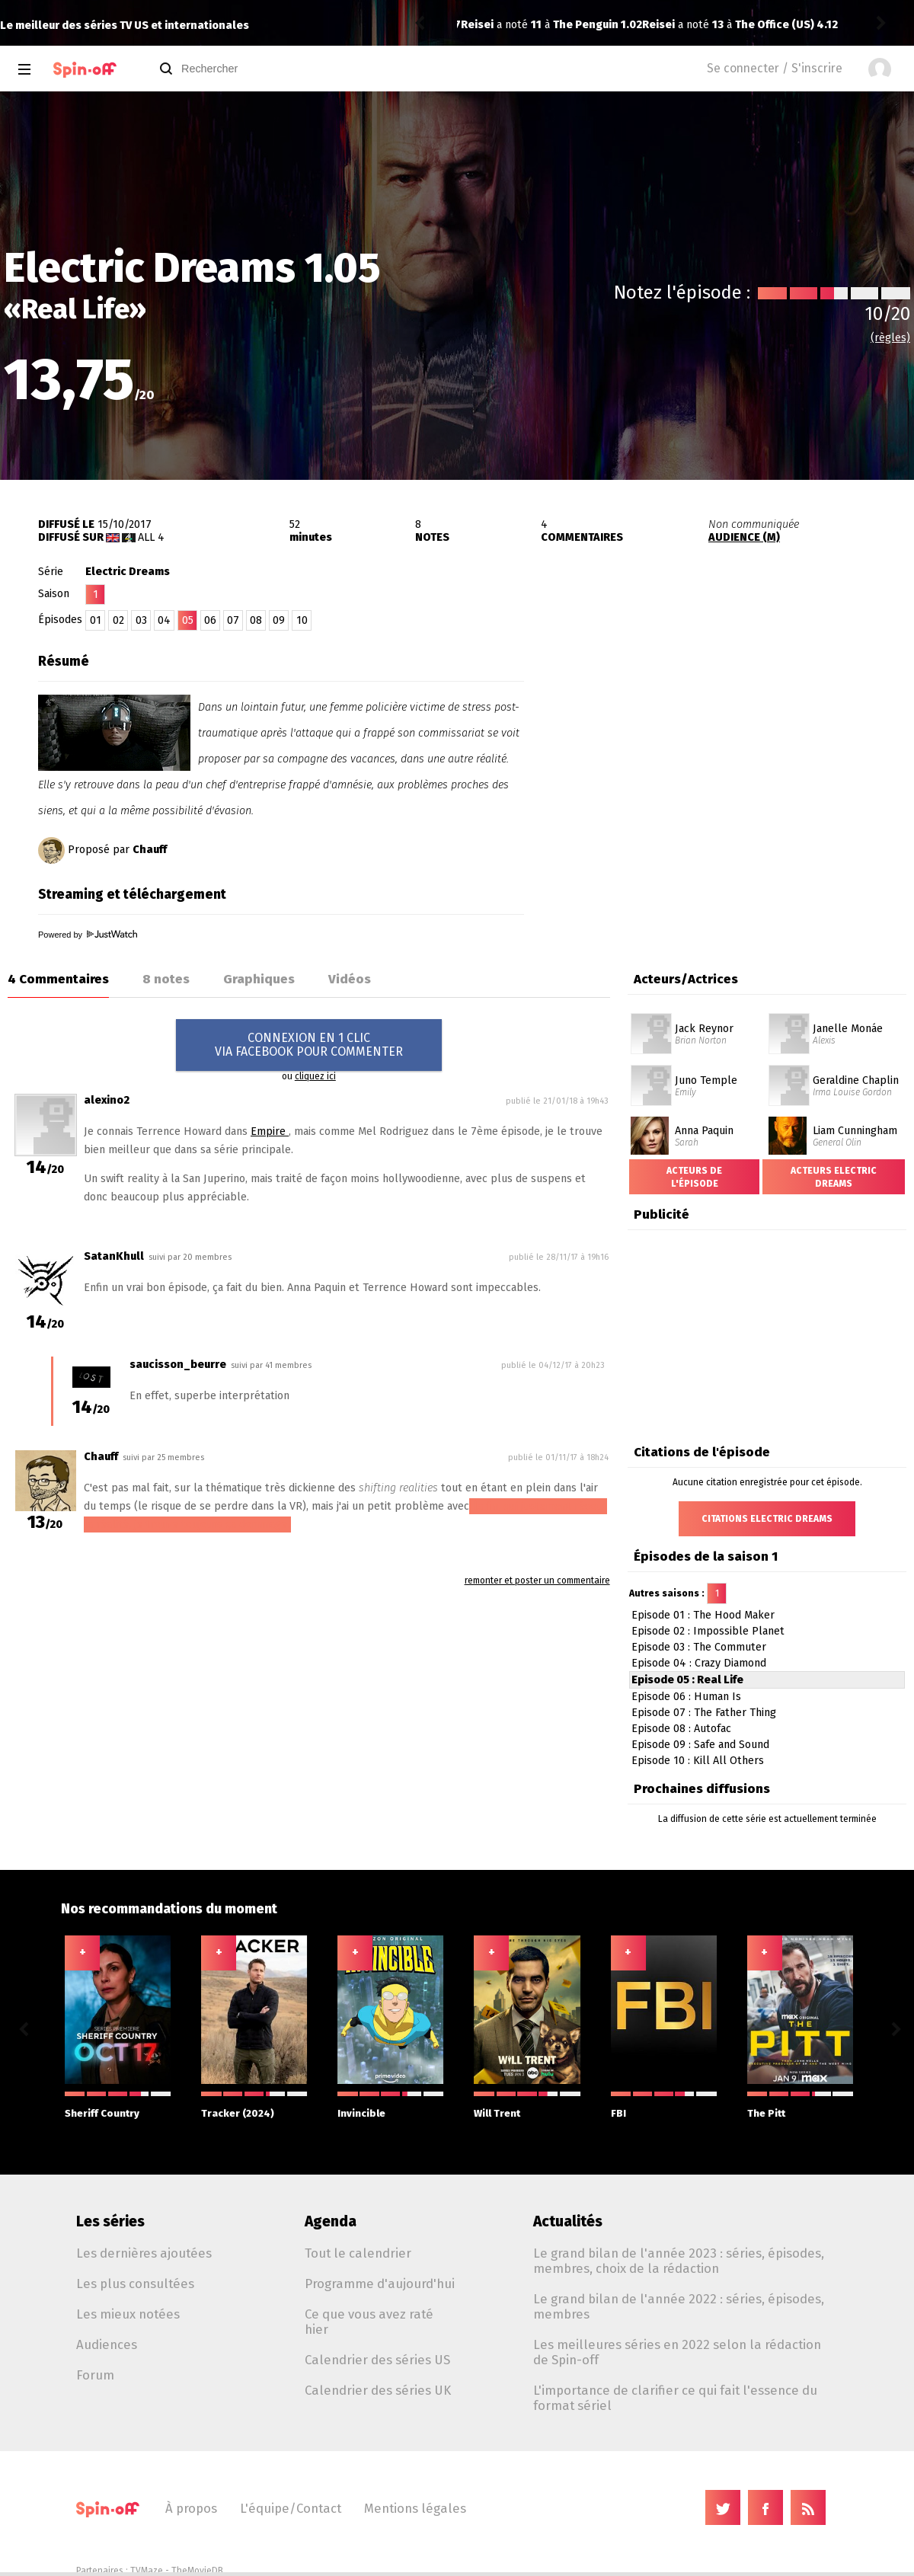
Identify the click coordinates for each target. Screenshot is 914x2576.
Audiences (106, 2344)
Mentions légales (415, 2508)
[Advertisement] (736, 741)
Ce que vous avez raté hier (369, 2321)
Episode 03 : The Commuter (698, 1647)
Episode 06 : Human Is (686, 1696)
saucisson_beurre (177, 1364)
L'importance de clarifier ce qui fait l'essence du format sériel (675, 2398)
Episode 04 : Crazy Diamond (698, 1663)
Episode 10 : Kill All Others (697, 1760)
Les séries (110, 2221)
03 (141, 620)
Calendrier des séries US (377, 2359)
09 (279, 620)
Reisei (477, 24)
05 (187, 620)
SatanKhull (114, 1256)
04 (164, 620)
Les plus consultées (135, 2283)
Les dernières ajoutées (144, 2253)
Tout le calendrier (358, 2253)
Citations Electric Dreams (767, 1518)
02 (118, 620)
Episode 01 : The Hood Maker (703, 1615)
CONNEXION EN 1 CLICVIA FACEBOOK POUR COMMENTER (309, 1045)
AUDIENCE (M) (744, 537)
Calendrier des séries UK (378, 2390)
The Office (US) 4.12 (605, 24)
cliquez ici (315, 1076)
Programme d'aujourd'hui (380, 2283)
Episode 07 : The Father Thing (703, 1712)
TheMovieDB (197, 2570)
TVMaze (146, 2570)
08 (256, 620)
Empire (270, 1131)
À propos (191, 2508)
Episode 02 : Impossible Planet (708, 1631)
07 (233, 620)
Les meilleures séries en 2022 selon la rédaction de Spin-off (677, 2352)
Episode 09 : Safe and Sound (700, 1744)
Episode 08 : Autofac (681, 1728)
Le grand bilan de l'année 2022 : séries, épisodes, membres (678, 2306)
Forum (95, 2375)
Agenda (330, 2221)
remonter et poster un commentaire (537, 1580)
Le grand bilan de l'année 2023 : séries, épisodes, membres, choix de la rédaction (678, 2260)
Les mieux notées (128, 2314)
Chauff (150, 849)
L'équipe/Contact (290, 2508)
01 (95, 620)
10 (302, 620)
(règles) (890, 337)
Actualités (567, 2221)
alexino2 (106, 1100)
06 (210, 620)
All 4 (151, 537)
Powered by (87, 934)
